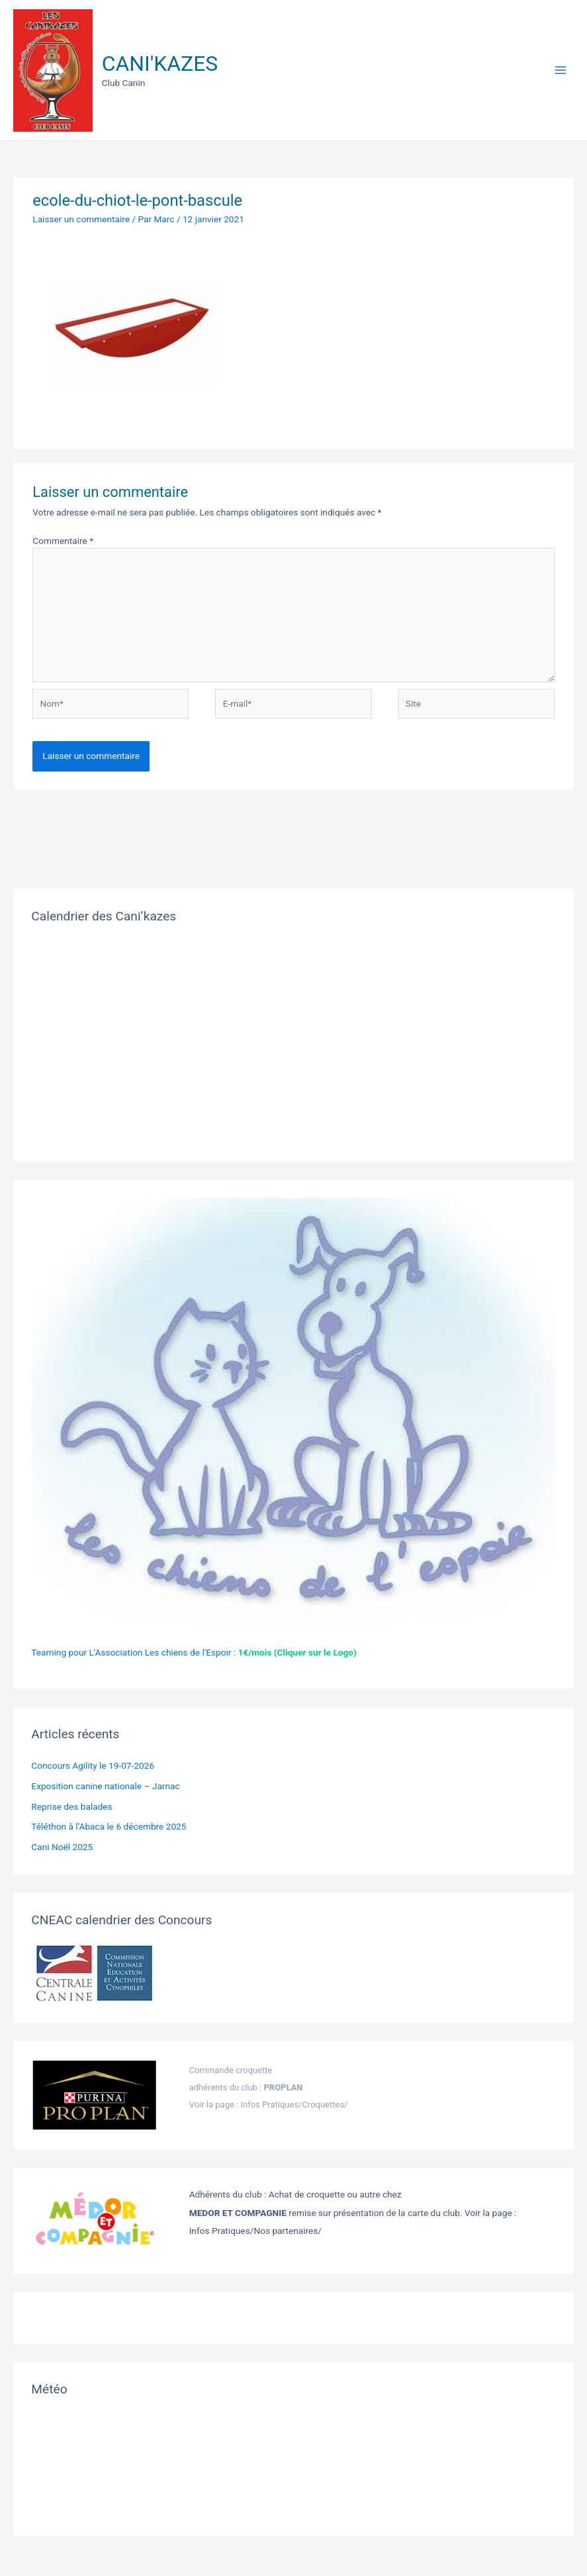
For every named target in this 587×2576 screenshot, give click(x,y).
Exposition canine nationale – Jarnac (105, 1786)
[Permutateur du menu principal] (560, 70)
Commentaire (62, 540)
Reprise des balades (71, 1806)
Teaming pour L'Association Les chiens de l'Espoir (131, 1652)
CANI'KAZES (160, 63)
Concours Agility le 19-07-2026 (92, 1765)
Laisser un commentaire (81, 219)
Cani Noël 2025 (62, 1847)
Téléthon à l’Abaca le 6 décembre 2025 (108, 1826)
